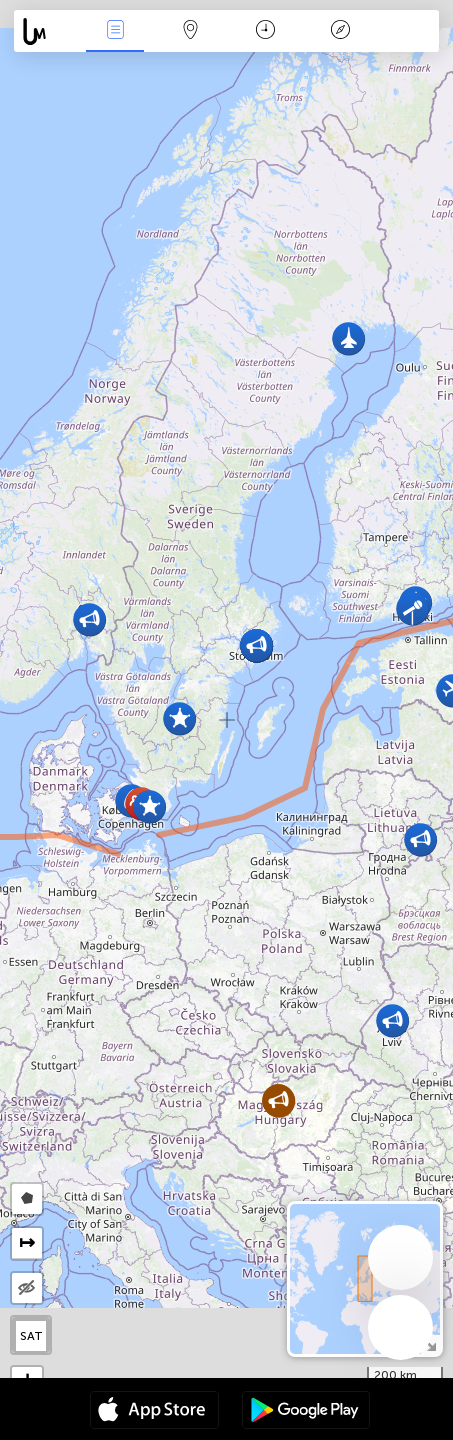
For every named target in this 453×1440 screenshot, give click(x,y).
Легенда (341, 31)
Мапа (190, 31)
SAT (31, 1336)
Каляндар (265, 31)
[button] (412, 608)
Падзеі (115, 31)
